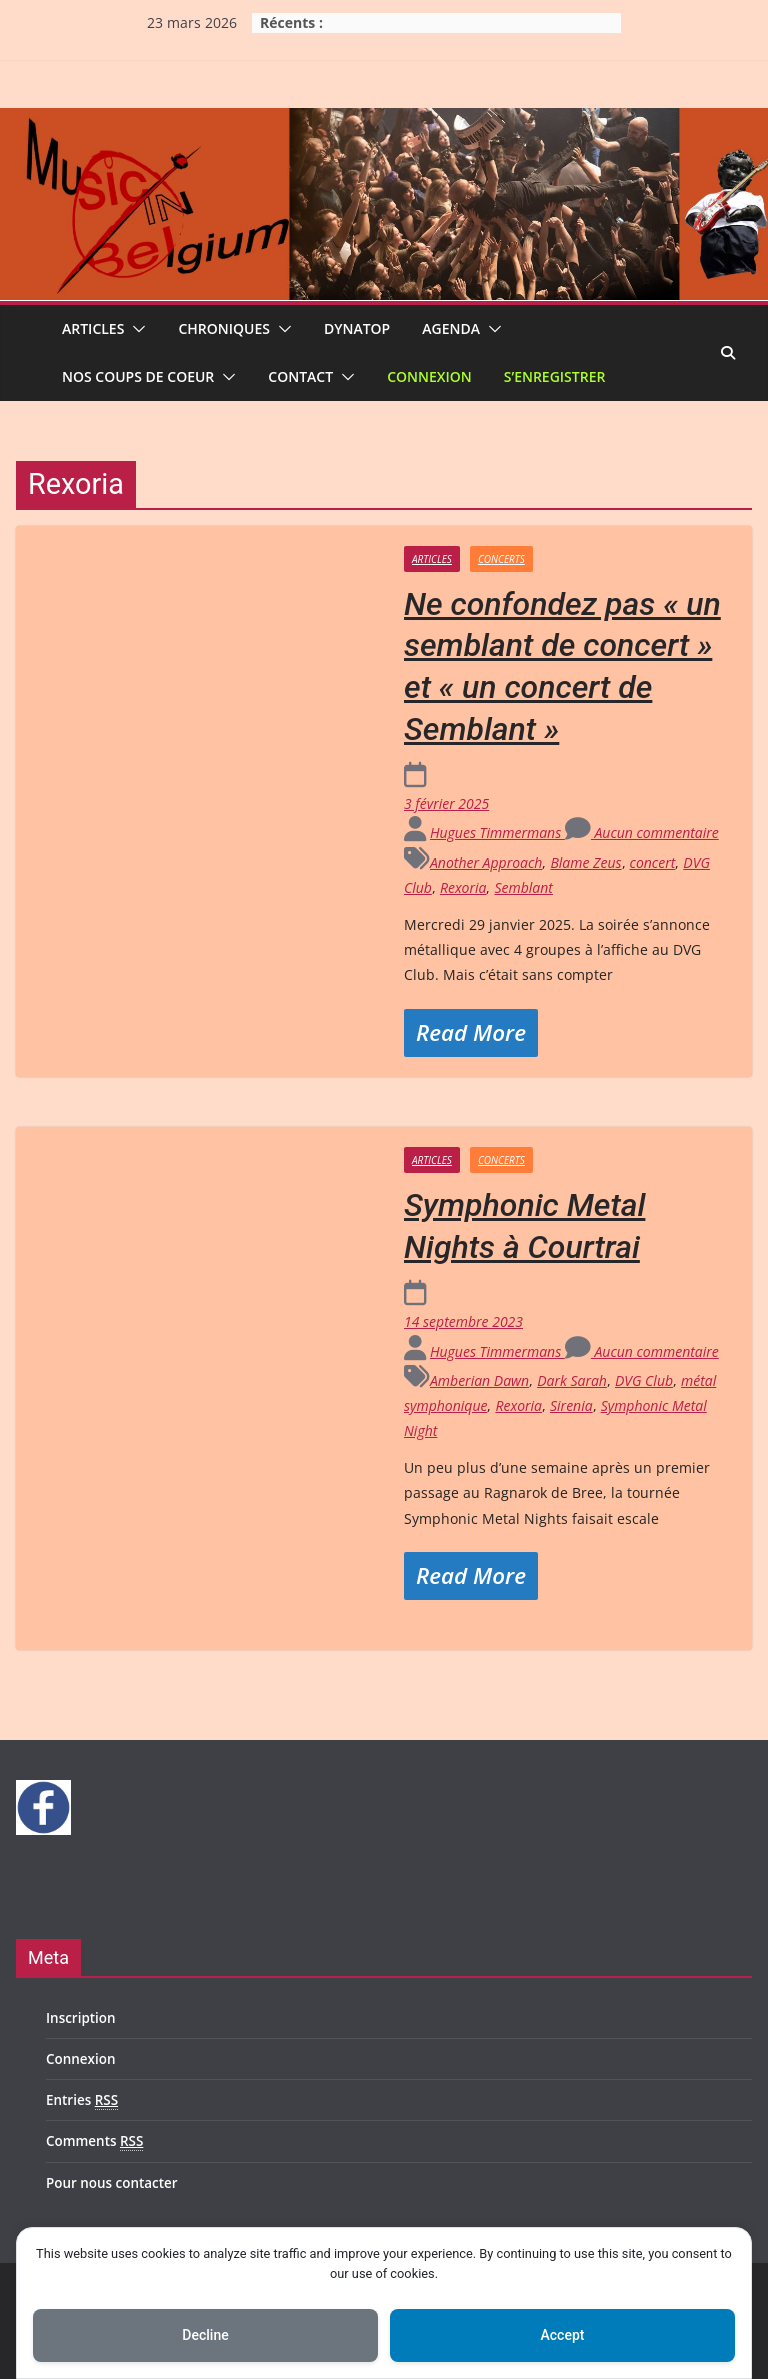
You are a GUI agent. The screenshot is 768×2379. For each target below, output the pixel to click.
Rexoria (463, 887)
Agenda (451, 328)
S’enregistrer (555, 376)
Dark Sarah (572, 1380)
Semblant (523, 887)
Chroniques (224, 328)
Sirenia (571, 1405)
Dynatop (357, 328)
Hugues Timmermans (497, 832)
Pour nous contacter (112, 2183)
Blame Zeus (585, 862)
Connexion (429, 376)
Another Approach (486, 862)
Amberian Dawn (479, 1380)
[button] (135, 329)
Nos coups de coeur (138, 376)
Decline (205, 2335)
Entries (82, 2100)
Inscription (81, 2018)
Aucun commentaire (642, 832)
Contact (300, 376)
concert (653, 862)
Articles (93, 328)
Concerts (501, 559)
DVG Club (644, 1380)
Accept (563, 2335)
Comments (94, 2141)
